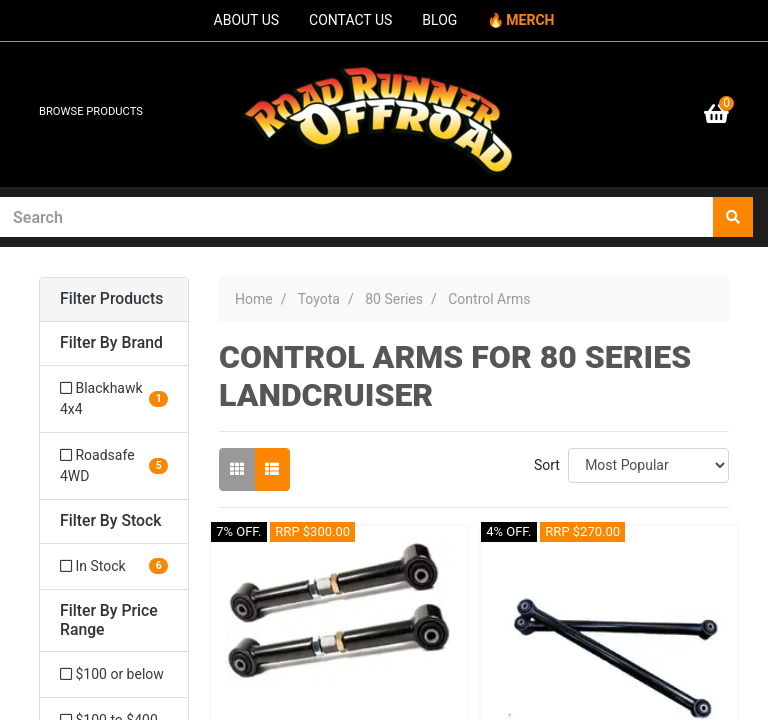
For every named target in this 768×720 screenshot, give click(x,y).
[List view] (272, 469)
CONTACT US (350, 20)
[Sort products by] (648, 465)
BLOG (439, 20)
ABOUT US (247, 20)
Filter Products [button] (111, 299)
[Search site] (733, 217)
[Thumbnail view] (237, 469)
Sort (547, 465)
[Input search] (357, 217)
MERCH (530, 20)
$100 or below (112, 674)
